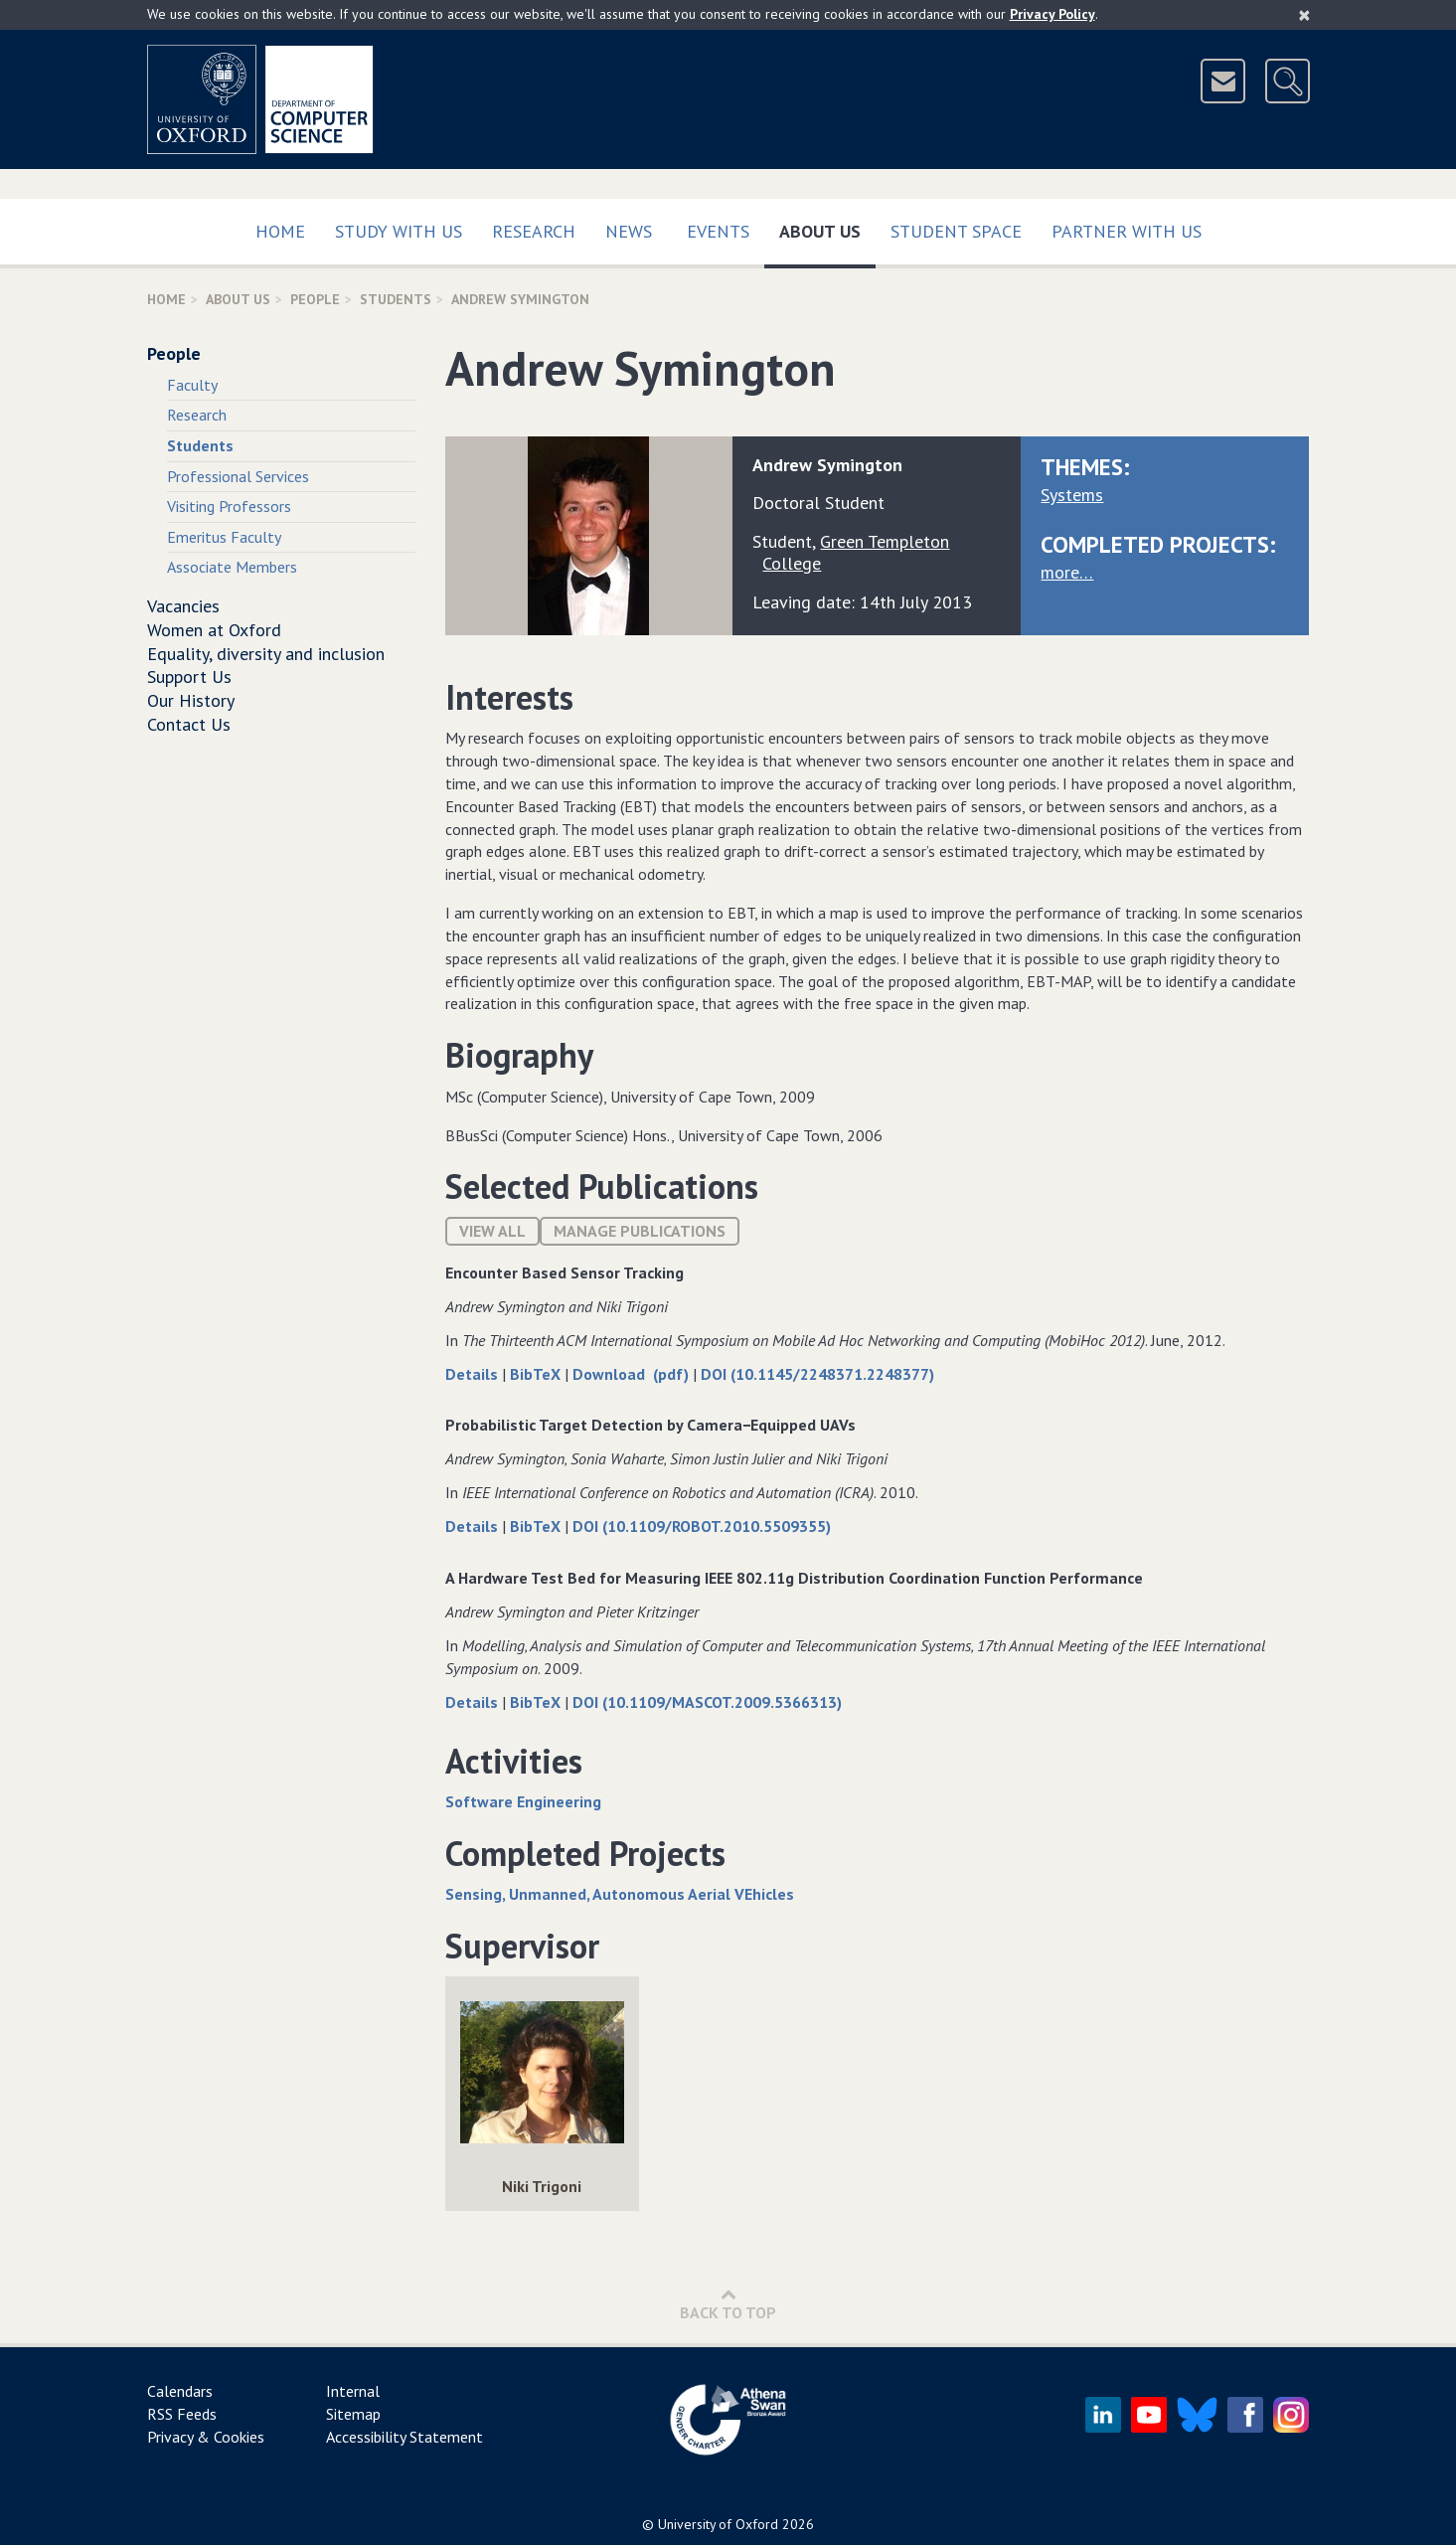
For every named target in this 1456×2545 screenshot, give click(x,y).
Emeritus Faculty (224, 537)
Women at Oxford (214, 629)
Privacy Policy (1052, 14)
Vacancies (183, 605)
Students (395, 299)
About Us (827, 227)
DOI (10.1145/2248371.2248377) (817, 1374)
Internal (353, 2391)
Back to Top (728, 2304)
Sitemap (353, 2414)
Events (718, 231)
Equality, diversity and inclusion (266, 653)
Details (473, 1374)
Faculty (192, 385)
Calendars (180, 2391)
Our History (191, 700)
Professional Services (238, 476)
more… (1067, 572)
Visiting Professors (229, 506)
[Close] (1304, 15)
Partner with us (1127, 231)
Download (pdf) (632, 1374)
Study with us (398, 231)
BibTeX (537, 1374)
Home (280, 231)
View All (492, 1231)
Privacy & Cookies (205, 2437)
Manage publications (640, 1231)
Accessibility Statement (404, 2437)
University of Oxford (718, 2524)
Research (533, 231)
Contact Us (189, 724)
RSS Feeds (182, 2414)
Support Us (189, 676)
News (628, 231)
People (315, 299)
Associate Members (232, 567)
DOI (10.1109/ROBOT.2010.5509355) (701, 1526)
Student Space (956, 231)
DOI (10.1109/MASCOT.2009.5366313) (707, 1702)
